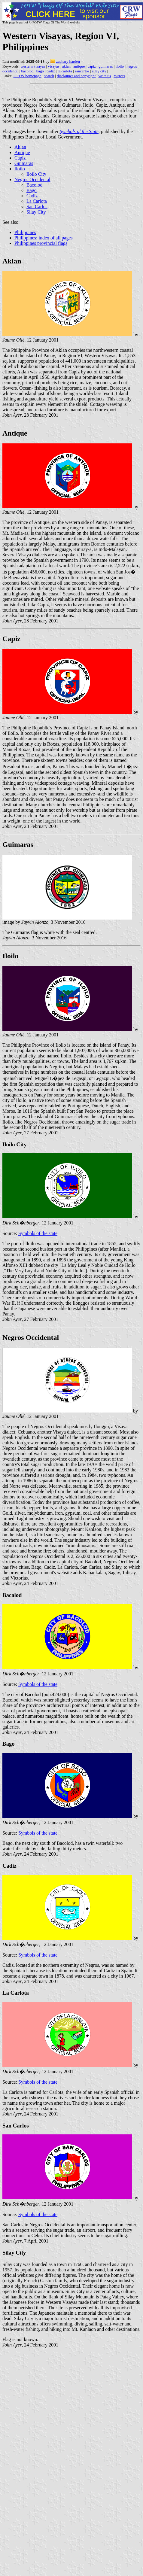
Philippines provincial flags (40, 243)
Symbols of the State (79, 131)
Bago (31, 190)
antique (79, 66)
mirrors (119, 76)
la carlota (65, 71)
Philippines (25, 232)
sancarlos (82, 71)
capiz (91, 66)
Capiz (20, 157)
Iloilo (19, 168)
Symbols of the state (37, 1233)
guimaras (106, 66)
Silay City (36, 211)
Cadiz (32, 195)
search (49, 76)
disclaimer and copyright (76, 76)
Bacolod (34, 184)
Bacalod (12, 1595)
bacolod (27, 71)
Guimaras (23, 163)
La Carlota (36, 201)
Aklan (20, 147)
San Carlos (36, 206)
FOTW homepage (27, 76)
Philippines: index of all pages (43, 237)
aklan (66, 66)
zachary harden (68, 61)
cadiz (51, 71)
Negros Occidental (32, 179)
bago (40, 71)
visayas (53, 66)
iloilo (120, 66)
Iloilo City (36, 174)
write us (105, 76)
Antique (22, 152)
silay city (99, 71)
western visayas (32, 66)
